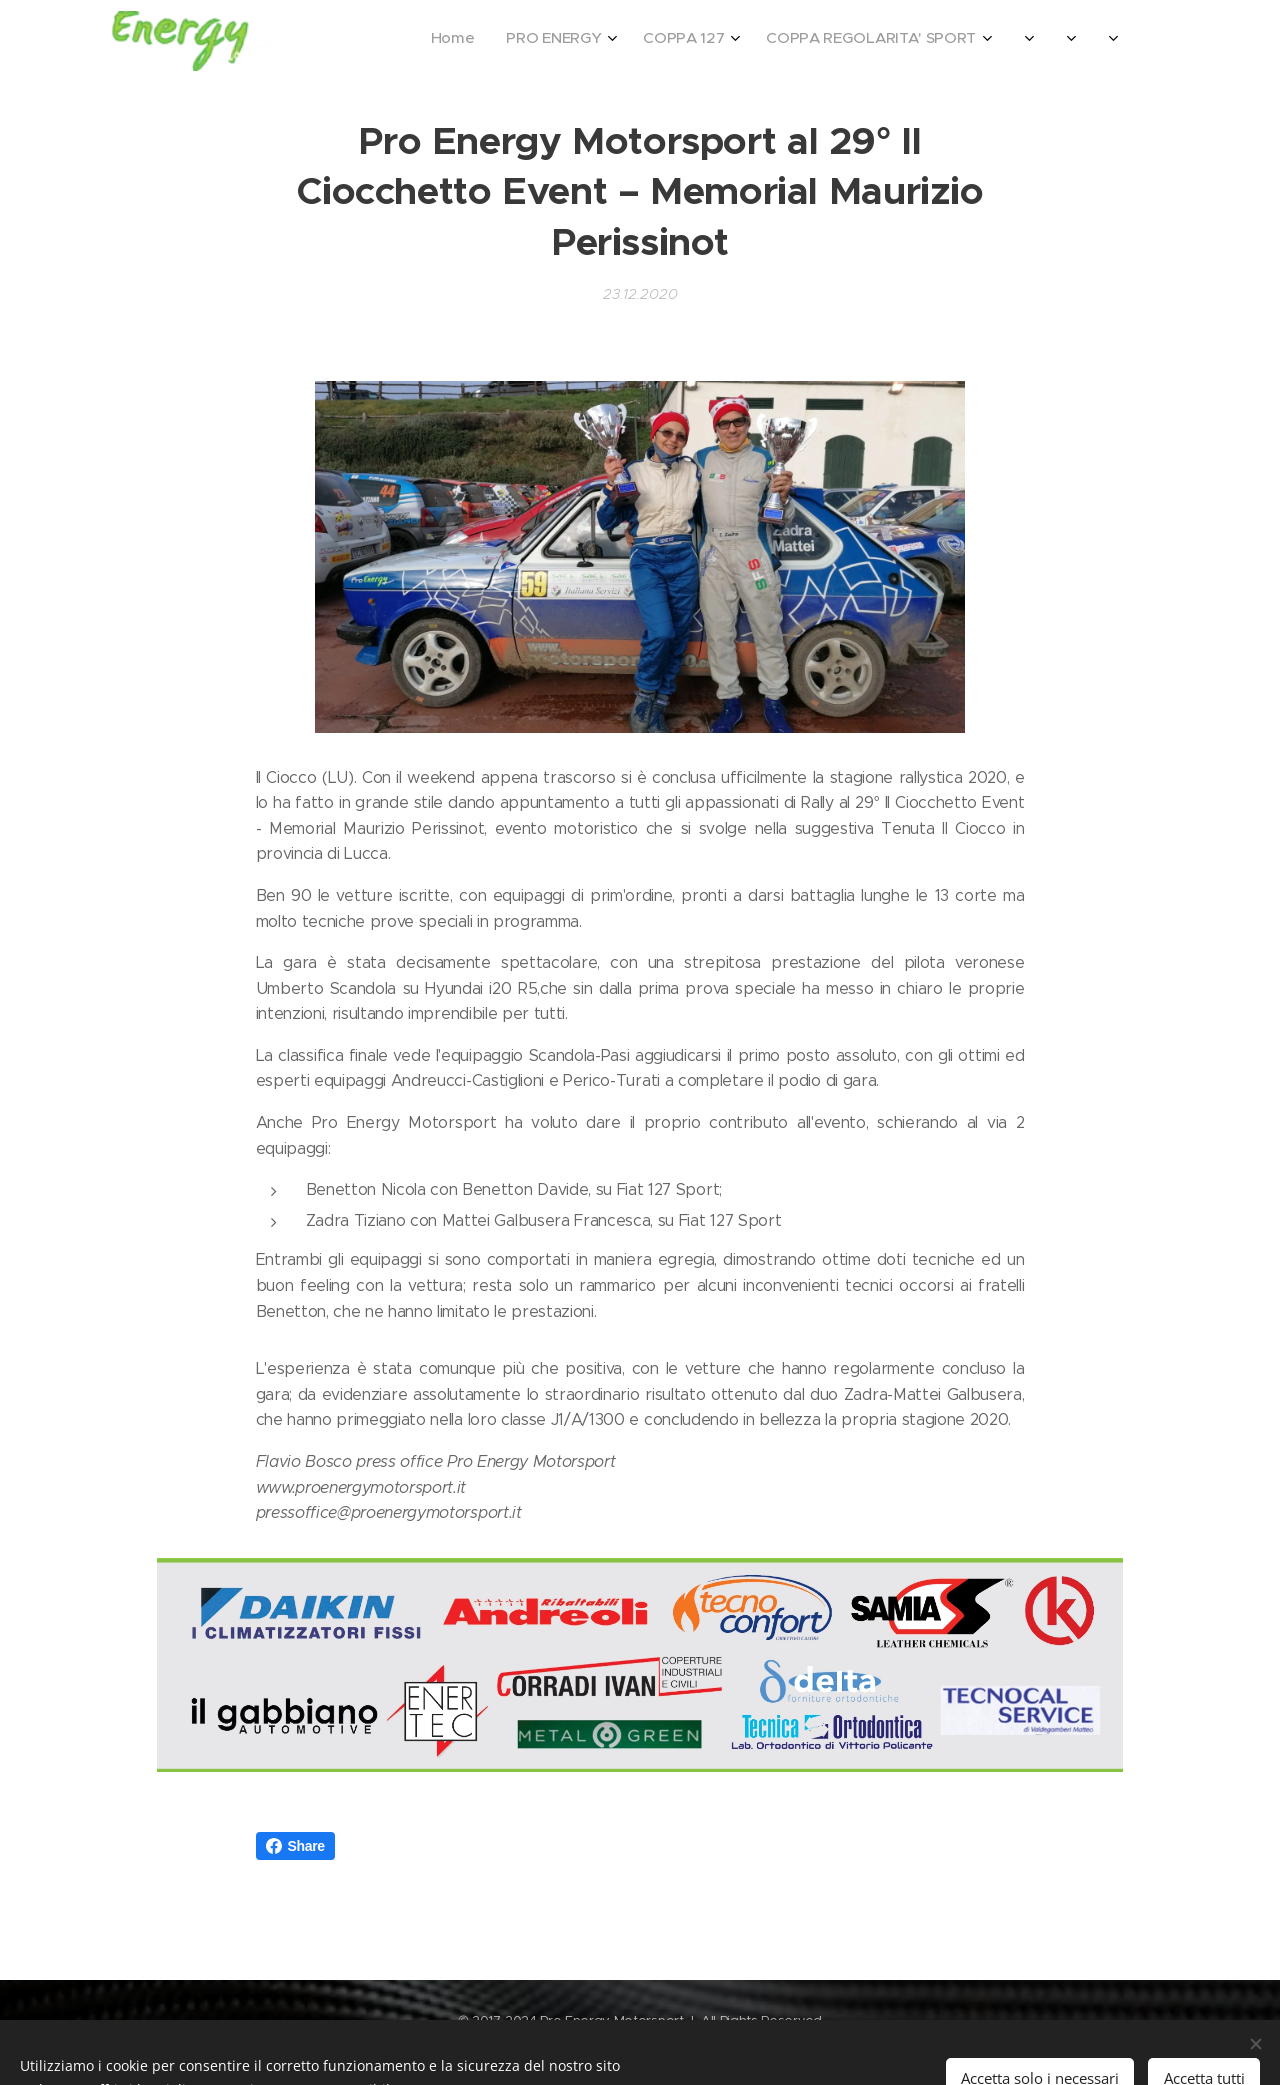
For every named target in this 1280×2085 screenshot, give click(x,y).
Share (295, 1846)
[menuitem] (865, 41)
